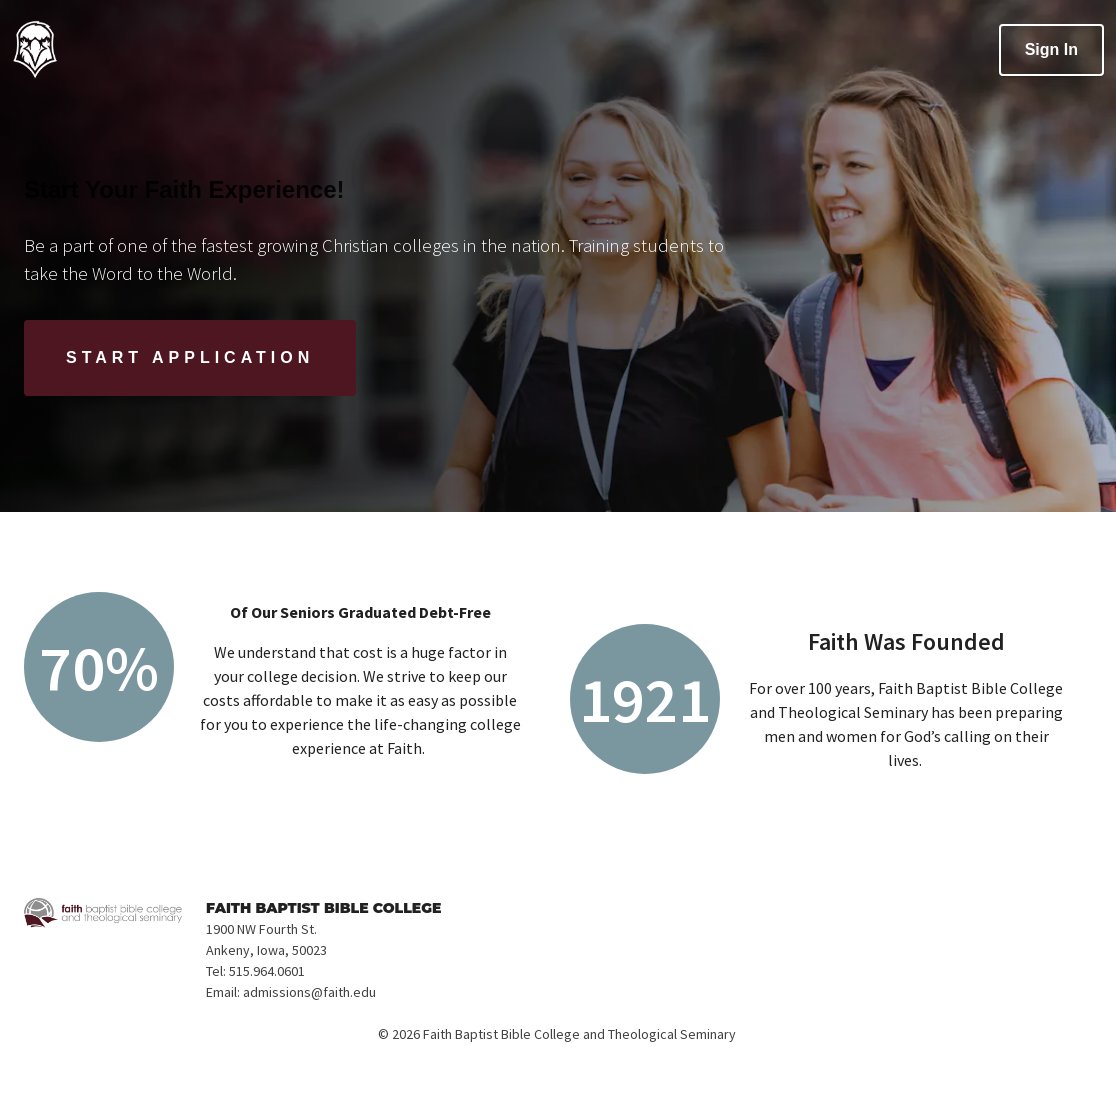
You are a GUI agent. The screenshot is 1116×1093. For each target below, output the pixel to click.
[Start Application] (190, 358)
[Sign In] (1051, 50)
